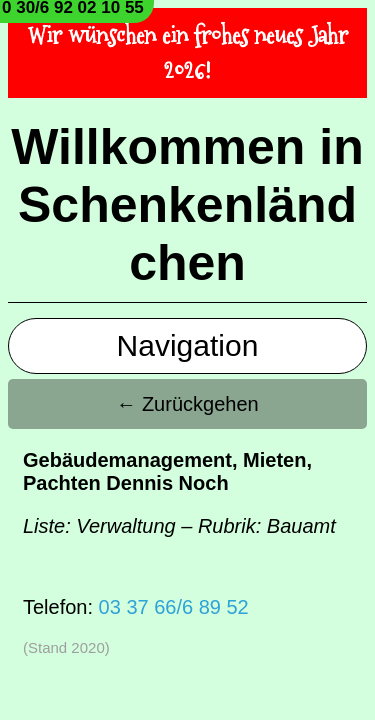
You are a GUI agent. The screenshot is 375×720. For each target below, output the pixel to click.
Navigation (188, 345)
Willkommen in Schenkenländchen (187, 205)
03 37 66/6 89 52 (174, 607)
